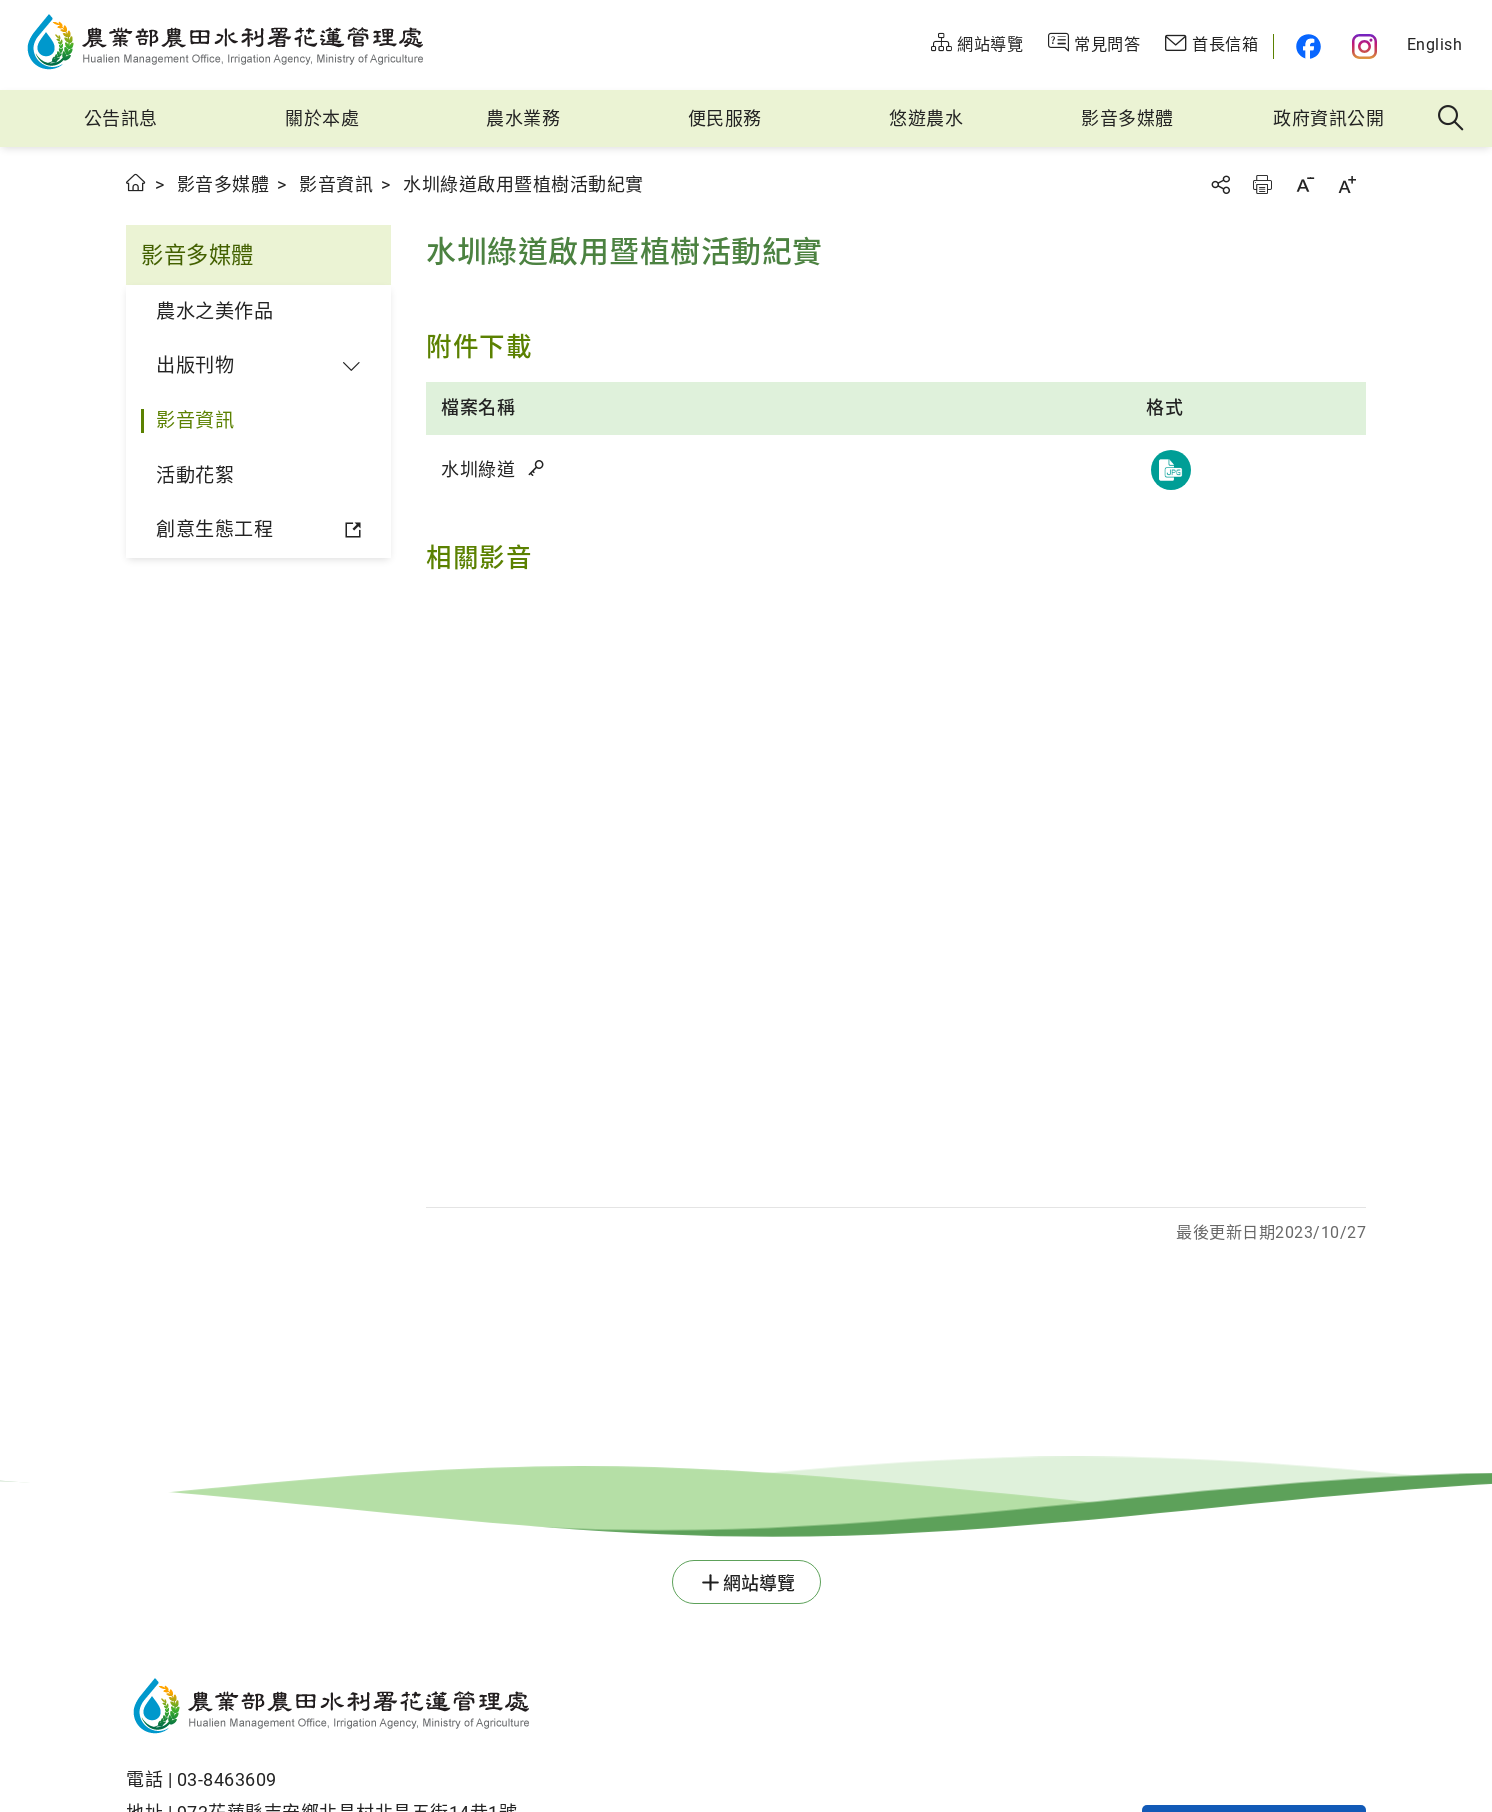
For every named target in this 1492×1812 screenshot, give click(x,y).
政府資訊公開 (1328, 118)
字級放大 (1347, 184)
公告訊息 (121, 118)
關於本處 (322, 118)
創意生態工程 (214, 529)
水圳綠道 (494, 469)
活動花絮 (195, 475)
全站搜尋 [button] (1451, 119)
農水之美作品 (214, 311)
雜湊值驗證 (538, 468)
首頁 (136, 182)
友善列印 (1262, 184)
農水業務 (523, 118)
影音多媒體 (1127, 118)
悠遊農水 (926, 118)
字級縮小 (1305, 184)
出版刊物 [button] (195, 365)
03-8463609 (227, 1779)
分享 (1220, 184)
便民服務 (725, 118)
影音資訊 (336, 184)
